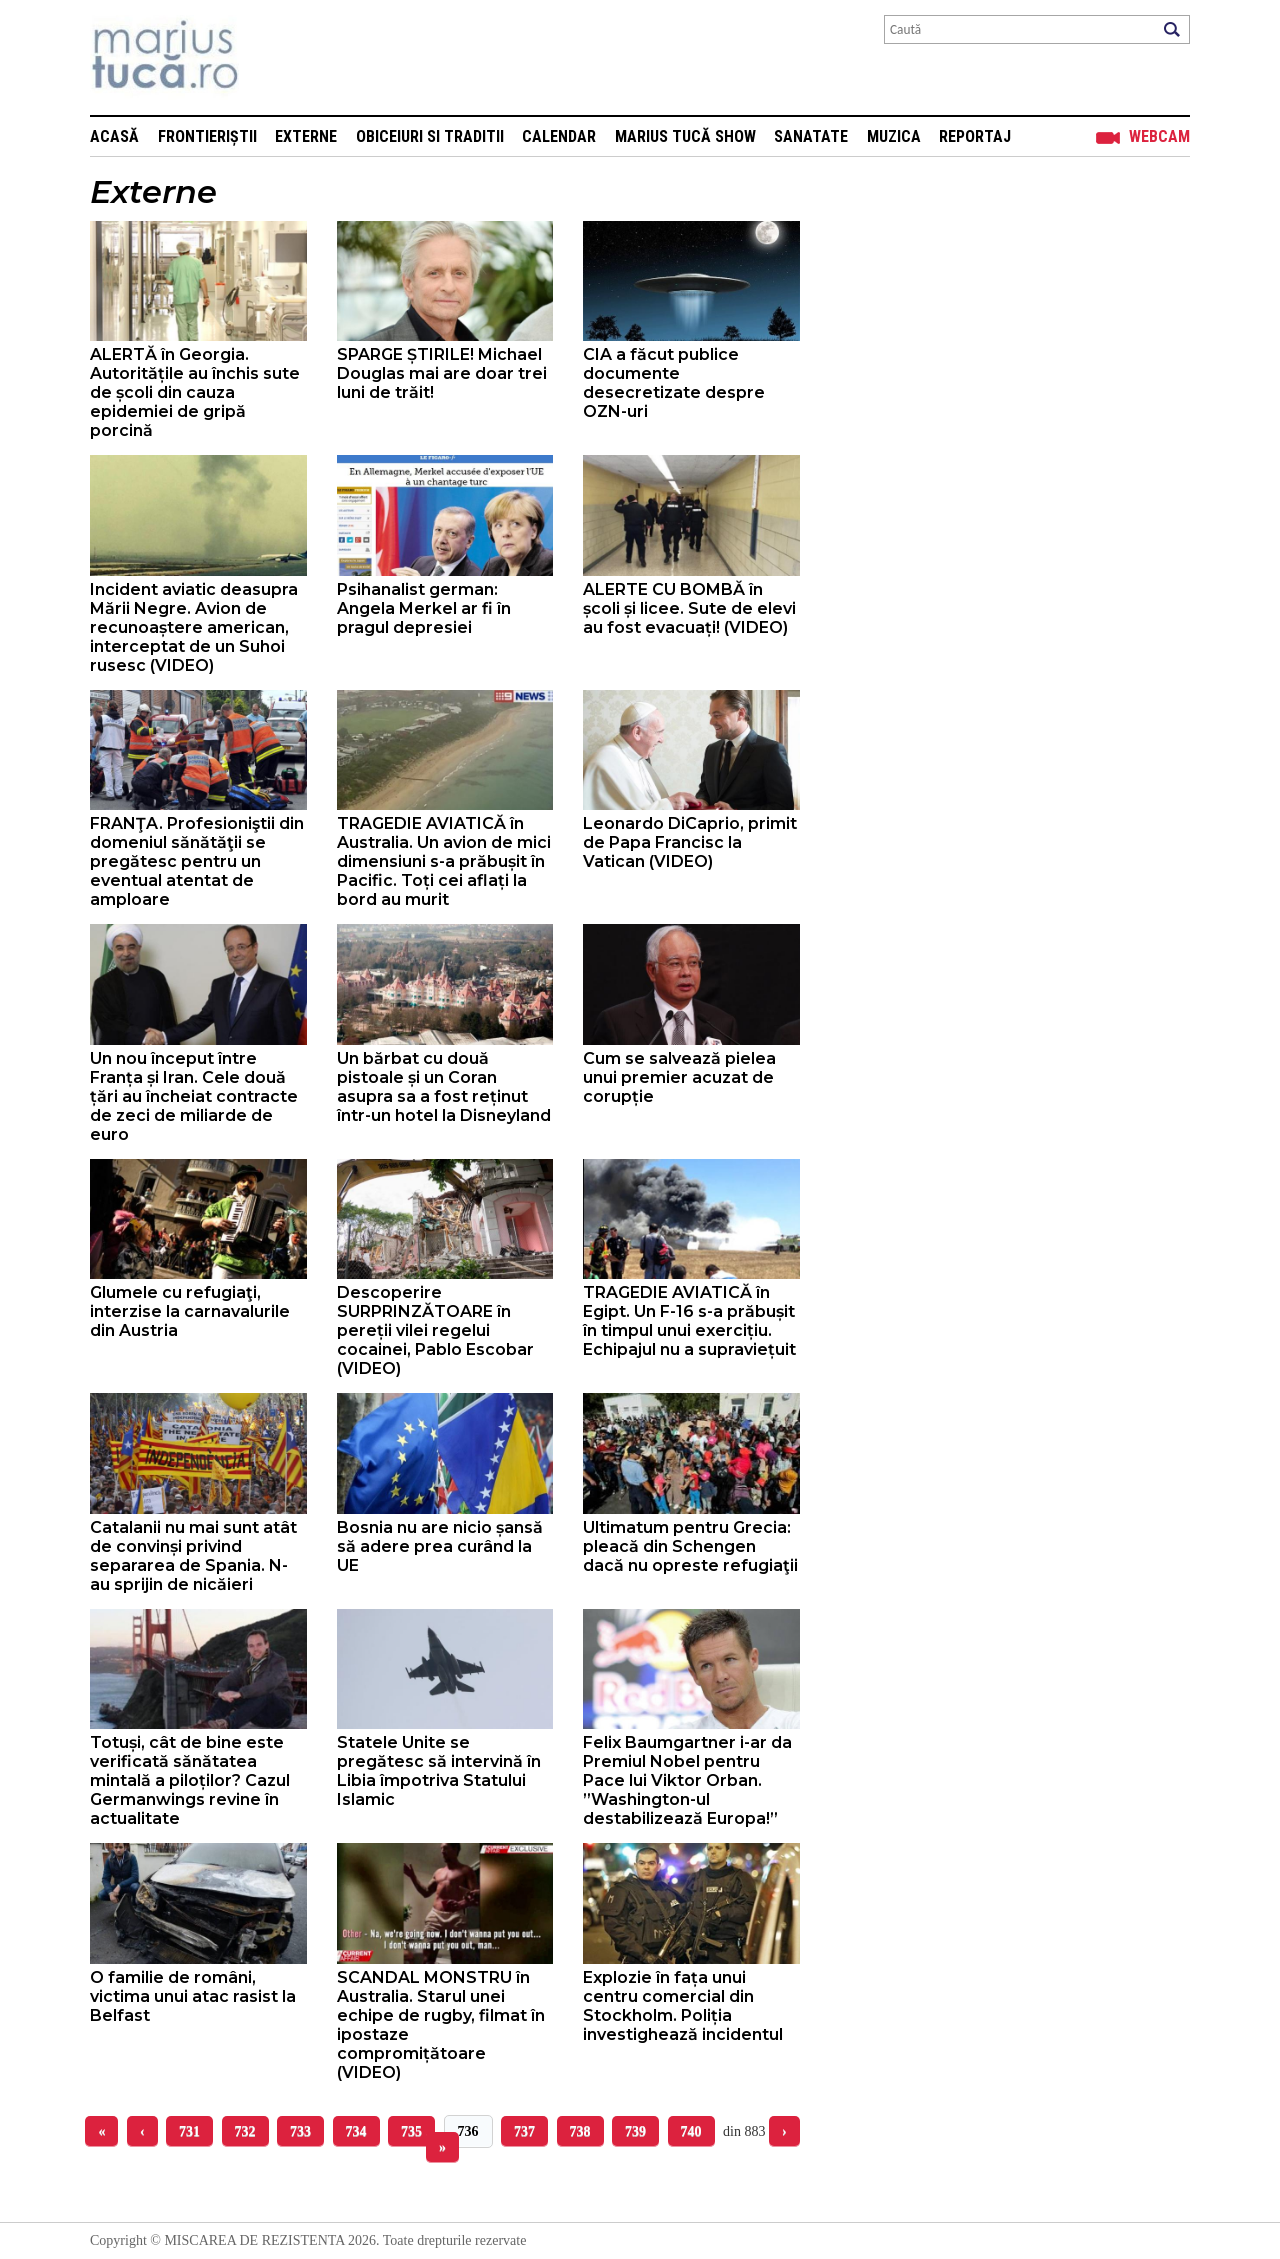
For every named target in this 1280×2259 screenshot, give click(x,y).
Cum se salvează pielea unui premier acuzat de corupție (679, 1077)
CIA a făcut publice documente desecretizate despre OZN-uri (674, 383)
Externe (306, 136)
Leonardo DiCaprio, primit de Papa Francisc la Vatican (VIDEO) (690, 842)
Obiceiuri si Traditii (430, 136)
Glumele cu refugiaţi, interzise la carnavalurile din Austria (190, 1311)
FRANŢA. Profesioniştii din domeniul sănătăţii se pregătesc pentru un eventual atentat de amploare (197, 861)
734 (356, 2131)
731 (189, 2131)
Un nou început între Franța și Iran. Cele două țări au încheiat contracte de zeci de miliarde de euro (194, 1096)
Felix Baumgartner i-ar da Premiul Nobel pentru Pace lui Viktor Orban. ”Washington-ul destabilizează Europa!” (687, 1780)
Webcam (1159, 136)
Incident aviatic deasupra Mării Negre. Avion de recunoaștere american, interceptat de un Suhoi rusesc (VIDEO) (194, 627)
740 (691, 2131)
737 (524, 2131)
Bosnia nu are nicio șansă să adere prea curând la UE (440, 1546)
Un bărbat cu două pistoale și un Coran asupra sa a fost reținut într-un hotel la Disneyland (444, 1087)
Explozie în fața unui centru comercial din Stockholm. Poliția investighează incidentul (683, 2006)
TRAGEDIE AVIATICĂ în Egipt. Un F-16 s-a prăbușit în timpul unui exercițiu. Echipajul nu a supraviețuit (689, 1321)
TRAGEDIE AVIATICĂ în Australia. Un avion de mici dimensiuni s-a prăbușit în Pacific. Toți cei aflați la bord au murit (444, 861)
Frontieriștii (207, 136)
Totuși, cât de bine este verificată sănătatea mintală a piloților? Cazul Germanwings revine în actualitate (190, 1780)
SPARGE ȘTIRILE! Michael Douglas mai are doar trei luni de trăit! (442, 373)
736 (468, 2131)
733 (300, 2131)
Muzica (894, 136)
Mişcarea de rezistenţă (272, 57)
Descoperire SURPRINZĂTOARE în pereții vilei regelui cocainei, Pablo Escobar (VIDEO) (435, 1330)
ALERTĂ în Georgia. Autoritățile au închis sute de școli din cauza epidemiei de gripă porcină (195, 392)
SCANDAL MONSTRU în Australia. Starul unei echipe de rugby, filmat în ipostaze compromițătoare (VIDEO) (441, 2025)
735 (411, 2131)
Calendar (559, 136)
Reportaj (975, 136)
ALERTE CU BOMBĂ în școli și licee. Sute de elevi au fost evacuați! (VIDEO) (689, 608)
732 (245, 2131)
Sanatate (811, 136)
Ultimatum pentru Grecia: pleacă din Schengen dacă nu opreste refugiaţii (690, 1546)
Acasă (114, 136)
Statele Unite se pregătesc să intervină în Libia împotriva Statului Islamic (439, 1771)
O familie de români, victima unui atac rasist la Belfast (193, 1996)
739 (635, 2131)
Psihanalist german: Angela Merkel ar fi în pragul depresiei (424, 608)
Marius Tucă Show (685, 136)
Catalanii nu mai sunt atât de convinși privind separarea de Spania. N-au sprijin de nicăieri (193, 1556)
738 (580, 2131)
